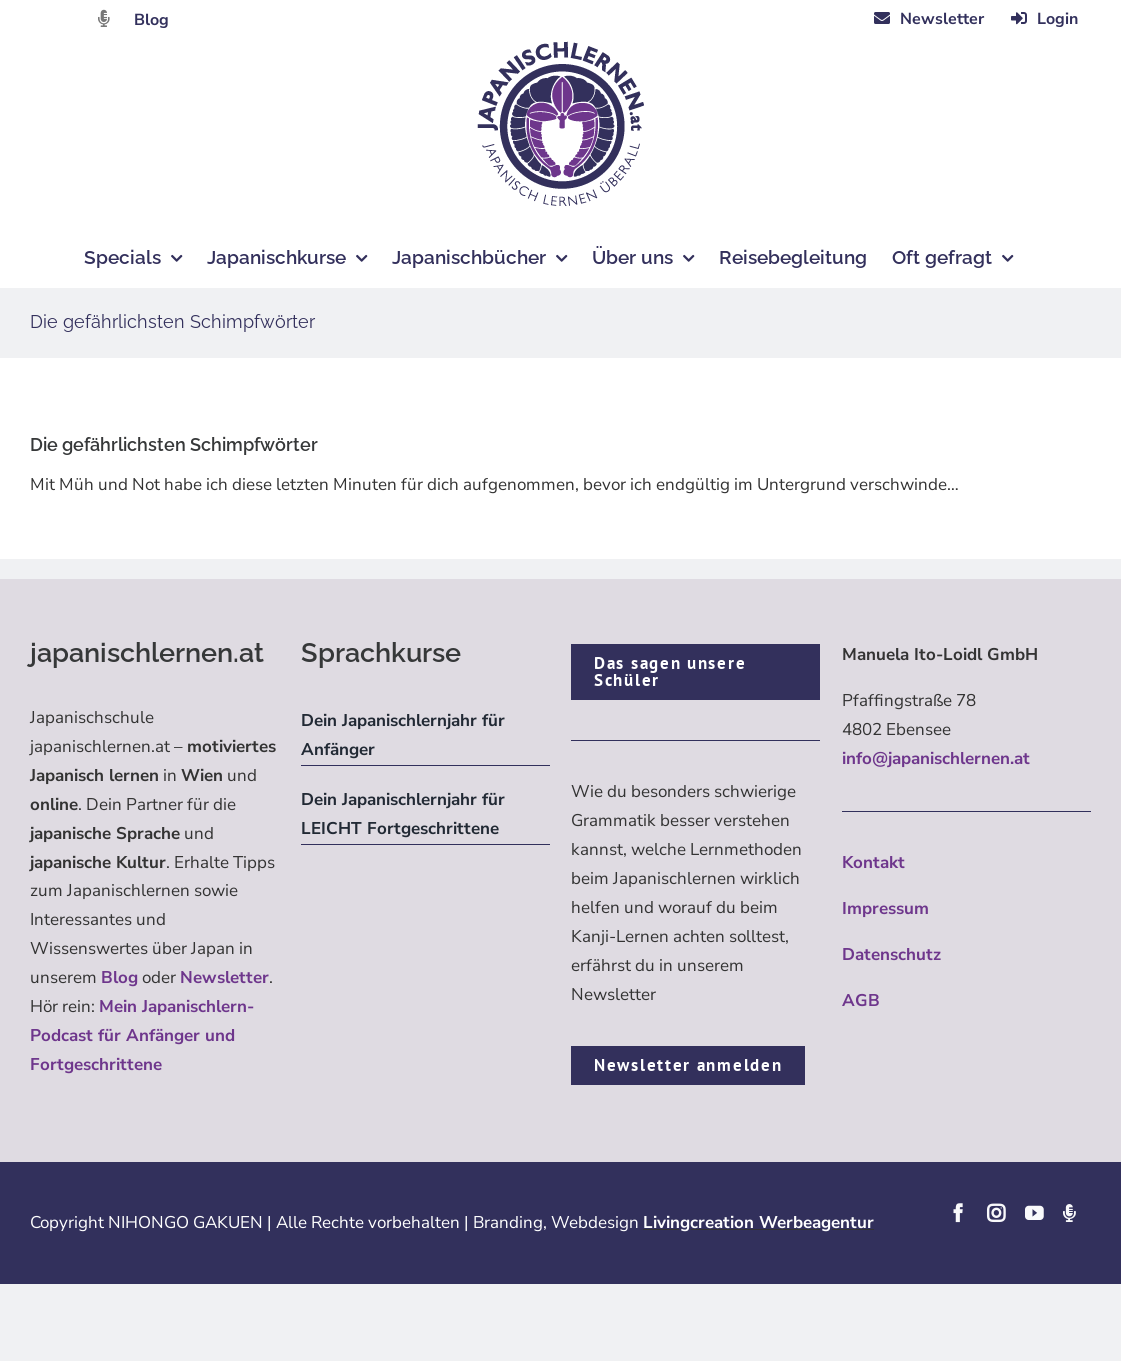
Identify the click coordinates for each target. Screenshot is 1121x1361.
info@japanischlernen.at (936, 758)
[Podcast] (1069, 1213)
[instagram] (996, 1213)
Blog (151, 20)
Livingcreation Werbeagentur (758, 1222)
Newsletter (224, 977)
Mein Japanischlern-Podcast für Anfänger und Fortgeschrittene (142, 1035)
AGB (861, 1000)
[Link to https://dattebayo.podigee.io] (104, 18)
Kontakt (873, 862)
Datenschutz (891, 954)
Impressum (885, 908)
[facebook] (958, 1213)
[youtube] (1034, 1213)
